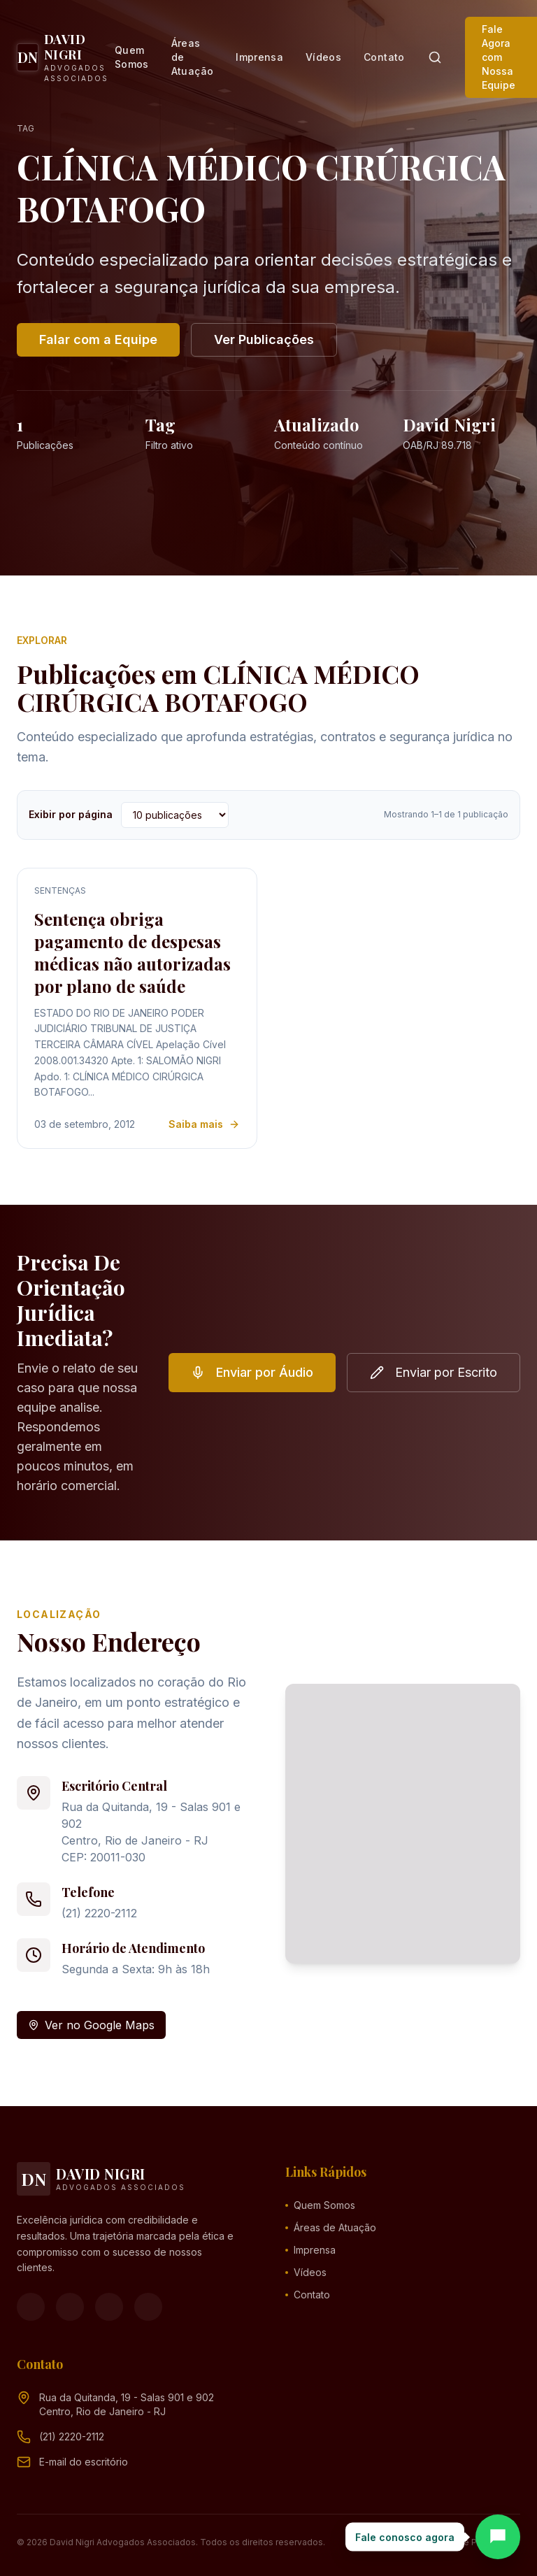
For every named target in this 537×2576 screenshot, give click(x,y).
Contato (384, 57)
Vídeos (323, 57)
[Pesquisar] (435, 57)
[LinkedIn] (148, 2307)
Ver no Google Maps (91, 2025)
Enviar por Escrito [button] (433, 1372)
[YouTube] (109, 2307)
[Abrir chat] (497, 2536)
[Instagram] (70, 2307)
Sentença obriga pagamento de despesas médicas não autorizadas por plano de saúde (132, 952)
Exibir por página (71, 814)
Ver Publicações (264, 339)
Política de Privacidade (473, 2542)
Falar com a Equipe (98, 339)
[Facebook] (31, 2307)
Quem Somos (132, 57)
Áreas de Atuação (192, 57)
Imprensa (259, 57)
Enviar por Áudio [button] (252, 1372)
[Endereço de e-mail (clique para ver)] (83, 2462)
